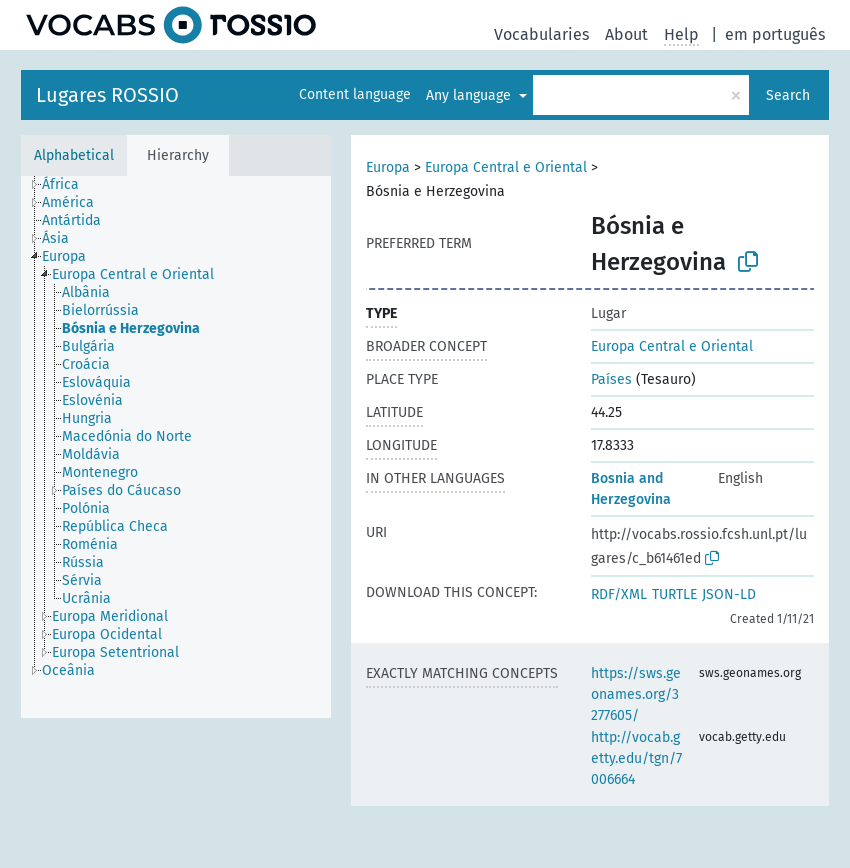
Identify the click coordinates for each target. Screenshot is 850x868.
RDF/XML (619, 594)
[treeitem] (69, 185)
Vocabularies (541, 34)
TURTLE (674, 594)
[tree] (176, 447)
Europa (388, 167)
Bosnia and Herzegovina (631, 489)
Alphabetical (74, 155)
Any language (470, 95)
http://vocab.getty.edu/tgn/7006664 (636, 758)
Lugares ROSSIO (107, 95)
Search (788, 95)
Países (611, 379)
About (626, 34)
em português (775, 34)
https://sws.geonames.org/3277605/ (636, 694)
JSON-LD (729, 594)
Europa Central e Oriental (506, 167)
